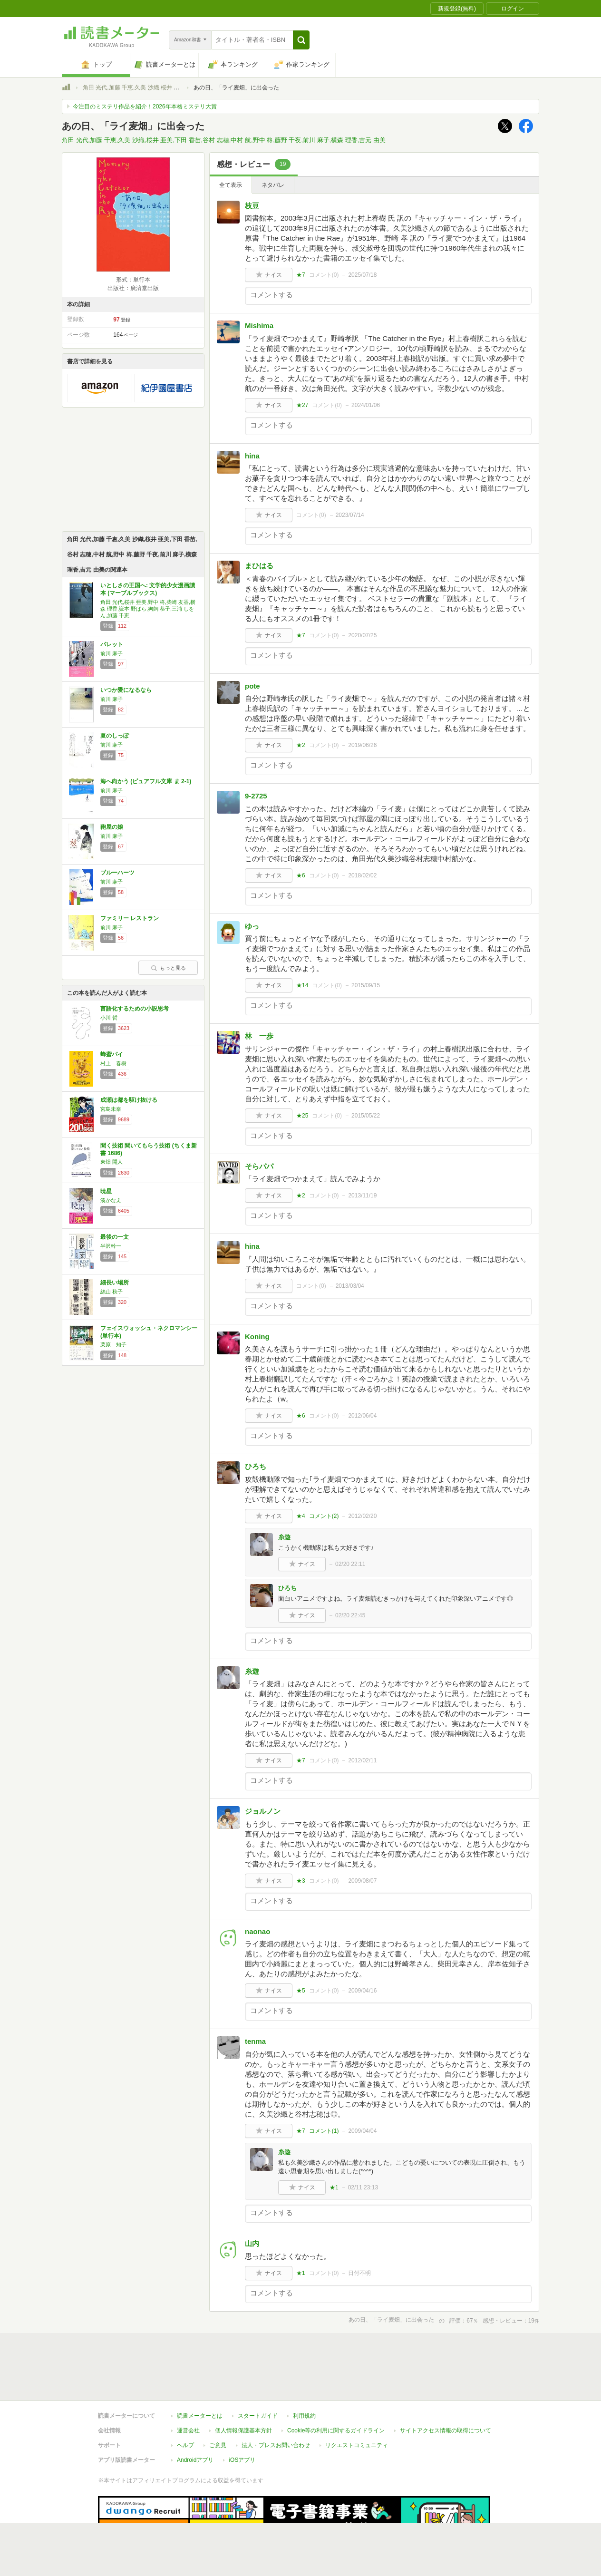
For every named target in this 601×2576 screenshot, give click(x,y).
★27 (302, 405)
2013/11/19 (362, 1195)
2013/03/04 (350, 1286)
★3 (300, 1880)
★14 (302, 985)
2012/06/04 (362, 1416)
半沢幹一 (110, 1246)
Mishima (259, 325)
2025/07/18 (362, 275)
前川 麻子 (111, 653)
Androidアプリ (195, 2416)
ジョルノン (263, 1811)
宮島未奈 (110, 1109)
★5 (300, 1990)
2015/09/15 (365, 985)
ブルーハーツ (117, 872)
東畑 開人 (111, 1162)
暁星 (106, 1191)
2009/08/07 (362, 1881)
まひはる (259, 566)
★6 (300, 875)
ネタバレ (273, 185)
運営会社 (188, 2387)
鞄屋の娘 (111, 827)
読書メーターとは (200, 2372)
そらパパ (259, 1166)
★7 (300, 275)
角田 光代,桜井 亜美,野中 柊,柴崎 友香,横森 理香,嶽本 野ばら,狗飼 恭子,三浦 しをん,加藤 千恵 (147, 608)
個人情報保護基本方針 (243, 2387)
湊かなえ (110, 1200)
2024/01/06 (365, 405)
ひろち (255, 1466)
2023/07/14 (350, 515)
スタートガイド (258, 2372)
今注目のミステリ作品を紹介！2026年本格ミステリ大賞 (145, 106)
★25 (302, 1115)
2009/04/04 (362, 2131)
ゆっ (252, 926)
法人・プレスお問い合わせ (276, 2401)
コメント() (324, 275)
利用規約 (304, 2372)
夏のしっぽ (114, 735)
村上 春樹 (113, 1063)
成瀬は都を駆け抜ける (128, 1100)
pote (252, 686)
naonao (257, 1931)
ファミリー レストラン (129, 918)
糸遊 (284, 1537)
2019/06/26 (362, 745)
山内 (252, 2243)
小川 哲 (108, 1018)
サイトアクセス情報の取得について (445, 2387)
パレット (111, 644)
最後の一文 (114, 1237)
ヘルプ (185, 2401)
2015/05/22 (365, 1115)
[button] (301, 39)
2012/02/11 (362, 1760)
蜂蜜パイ (111, 1054)
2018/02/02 (362, 875)
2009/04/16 (362, 1990)
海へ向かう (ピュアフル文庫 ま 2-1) (145, 781)
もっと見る (168, 967)
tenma (255, 2041)
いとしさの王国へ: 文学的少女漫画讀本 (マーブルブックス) (147, 589)
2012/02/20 (362, 1516)
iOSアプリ (242, 2416)
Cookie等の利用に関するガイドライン (336, 2387)
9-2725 (256, 796)
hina (252, 456)
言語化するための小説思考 (134, 1008)
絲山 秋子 (111, 1291)
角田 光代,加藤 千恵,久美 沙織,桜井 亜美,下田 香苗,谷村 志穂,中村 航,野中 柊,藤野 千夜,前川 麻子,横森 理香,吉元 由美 (224, 140)
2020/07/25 (362, 635)
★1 (334, 2187)
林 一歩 (259, 1036)
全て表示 (230, 185)
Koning (257, 1336)
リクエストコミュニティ (356, 2401)
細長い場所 (114, 1282)
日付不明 (359, 2273)
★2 (300, 745)
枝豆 (252, 206)
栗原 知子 (113, 1344)
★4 (300, 1516)
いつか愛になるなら (126, 690)
